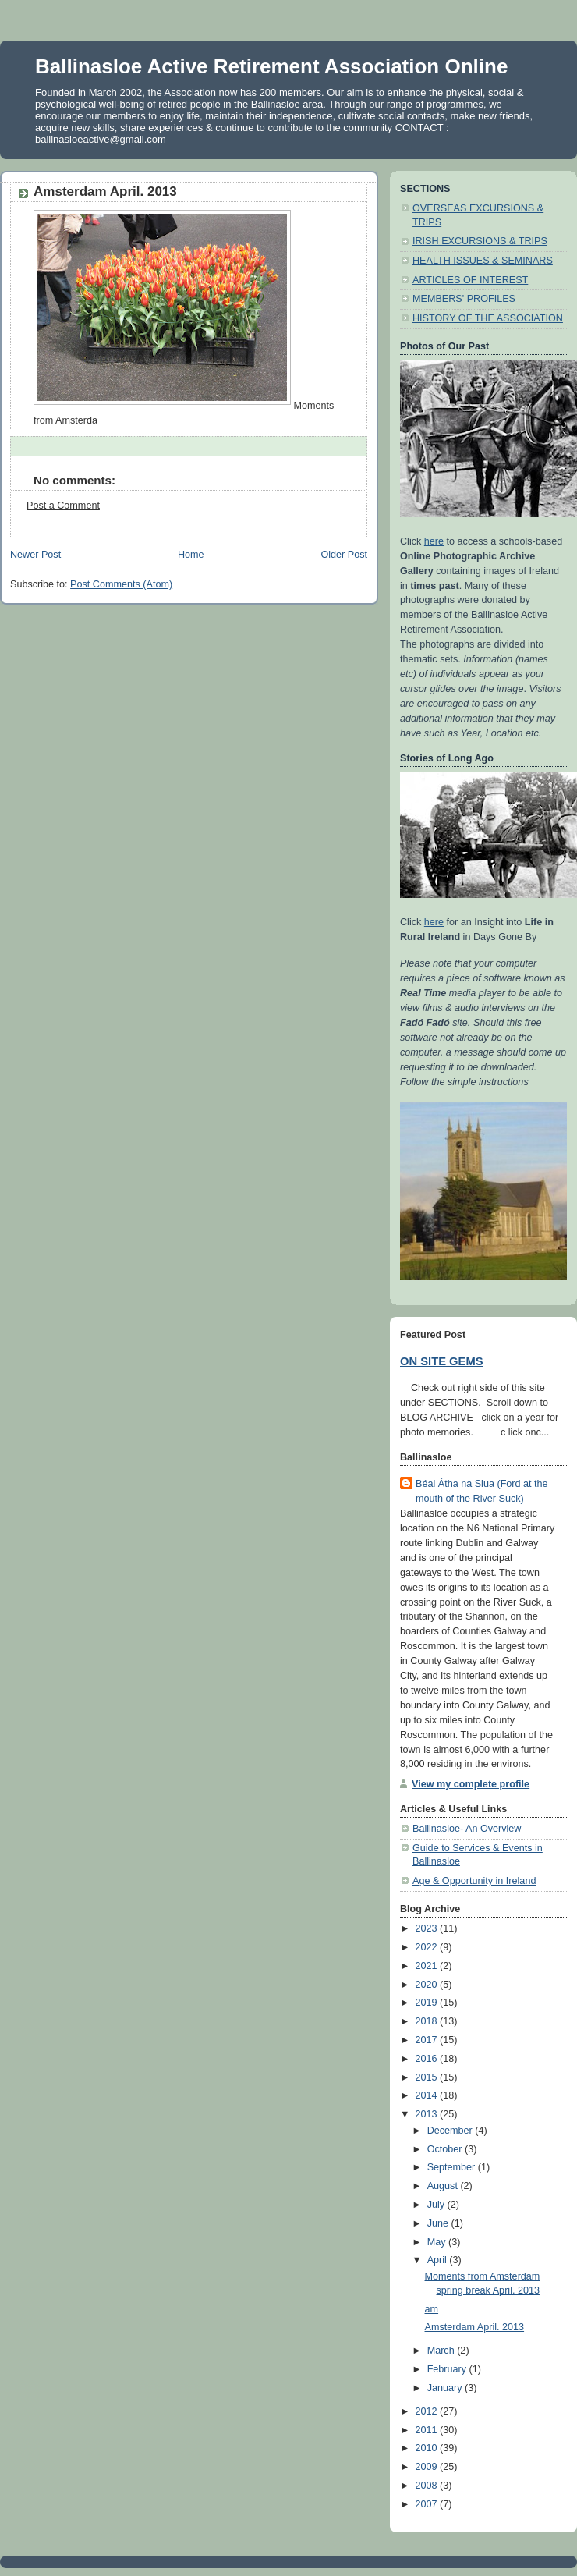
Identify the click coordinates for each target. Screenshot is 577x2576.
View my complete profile (470, 1784)
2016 (428, 2058)
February (448, 2369)
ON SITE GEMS (441, 1361)
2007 (428, 2504)
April (438, 2260)
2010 (428, 2448)
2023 (428, 1928)
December (451, 2130)
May (437, 2242)
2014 (428, 2095)
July (437, 2204)
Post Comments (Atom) (121, 584)
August (444, 2185)
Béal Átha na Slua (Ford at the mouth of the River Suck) (482, 1491)
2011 (428, 2430)
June (439, 2223)
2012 (428, 2411)
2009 (428, 2466)
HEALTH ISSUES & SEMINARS (482, 260)
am (432, 2309)
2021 (428, 1965)
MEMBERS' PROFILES (463, 298)
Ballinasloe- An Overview (466, 1828)
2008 (428, 2485)
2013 (428, 2114)
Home (191, 554)
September (452, 2167)
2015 (428, 2077)
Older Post (343, 554)
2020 (428, 1984)
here (434, 541)
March (442, 2350)
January (446, 2388)
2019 (428, 2002)
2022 (428, 1947)
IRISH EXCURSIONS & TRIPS (479, 241)
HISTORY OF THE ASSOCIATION (487, 318)
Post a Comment (63, 505)
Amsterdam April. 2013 (475, 2327)
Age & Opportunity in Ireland (474, 1880)
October (446, 2149)
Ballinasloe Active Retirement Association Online (271, 66)
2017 (428, 2040)
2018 (428, 2021)
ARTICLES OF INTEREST (470, 280)
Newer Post (35, 554)
